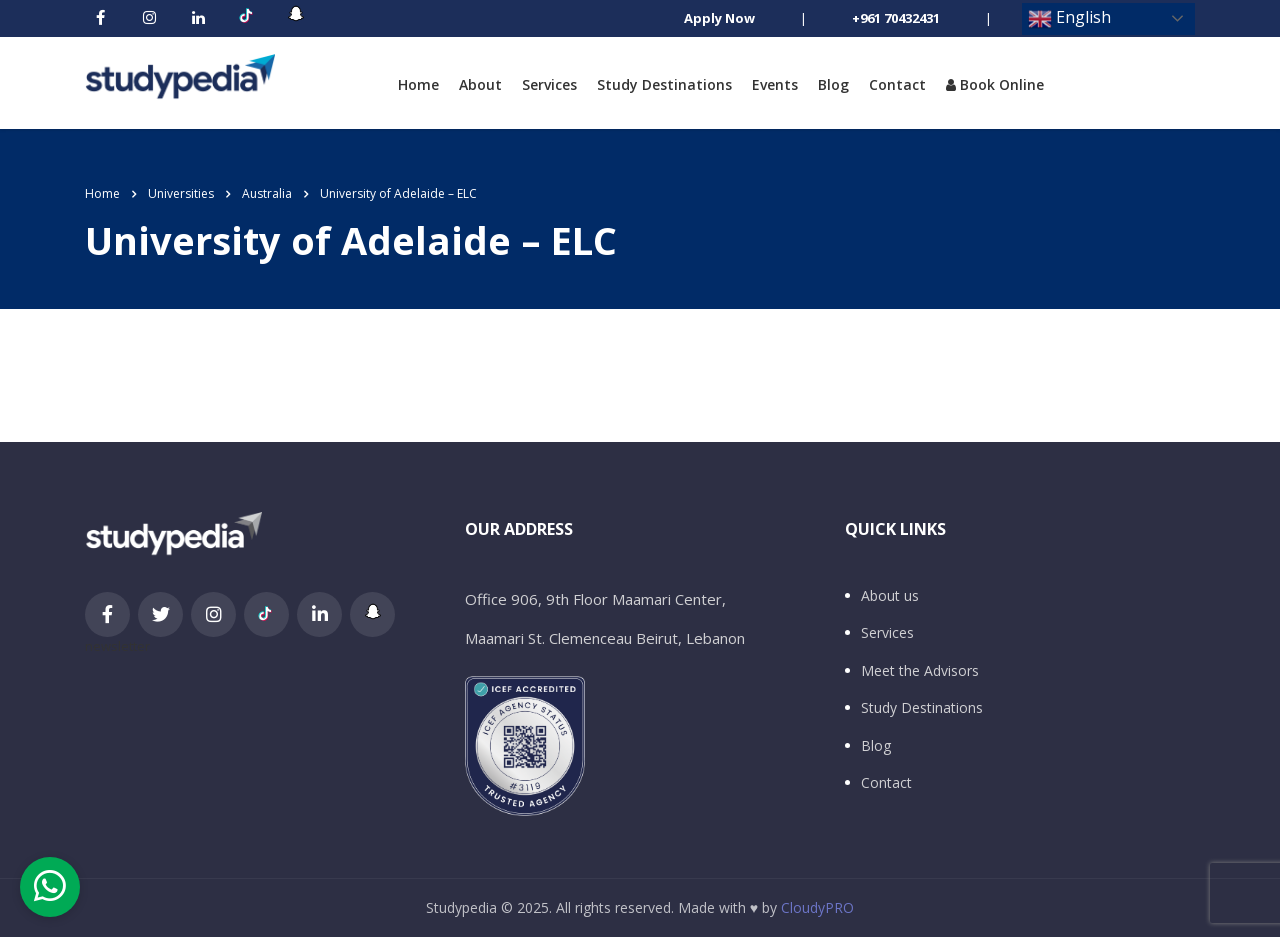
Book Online (995, 84)
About (480, 84)
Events (775, 84)
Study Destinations (664, 84)
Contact (897, 84)
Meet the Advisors (920, 671)
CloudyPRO (817, 907)
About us (890, 596)
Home (418, 84)
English (1069, 18)
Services (549, 84)
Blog (833, 84)
